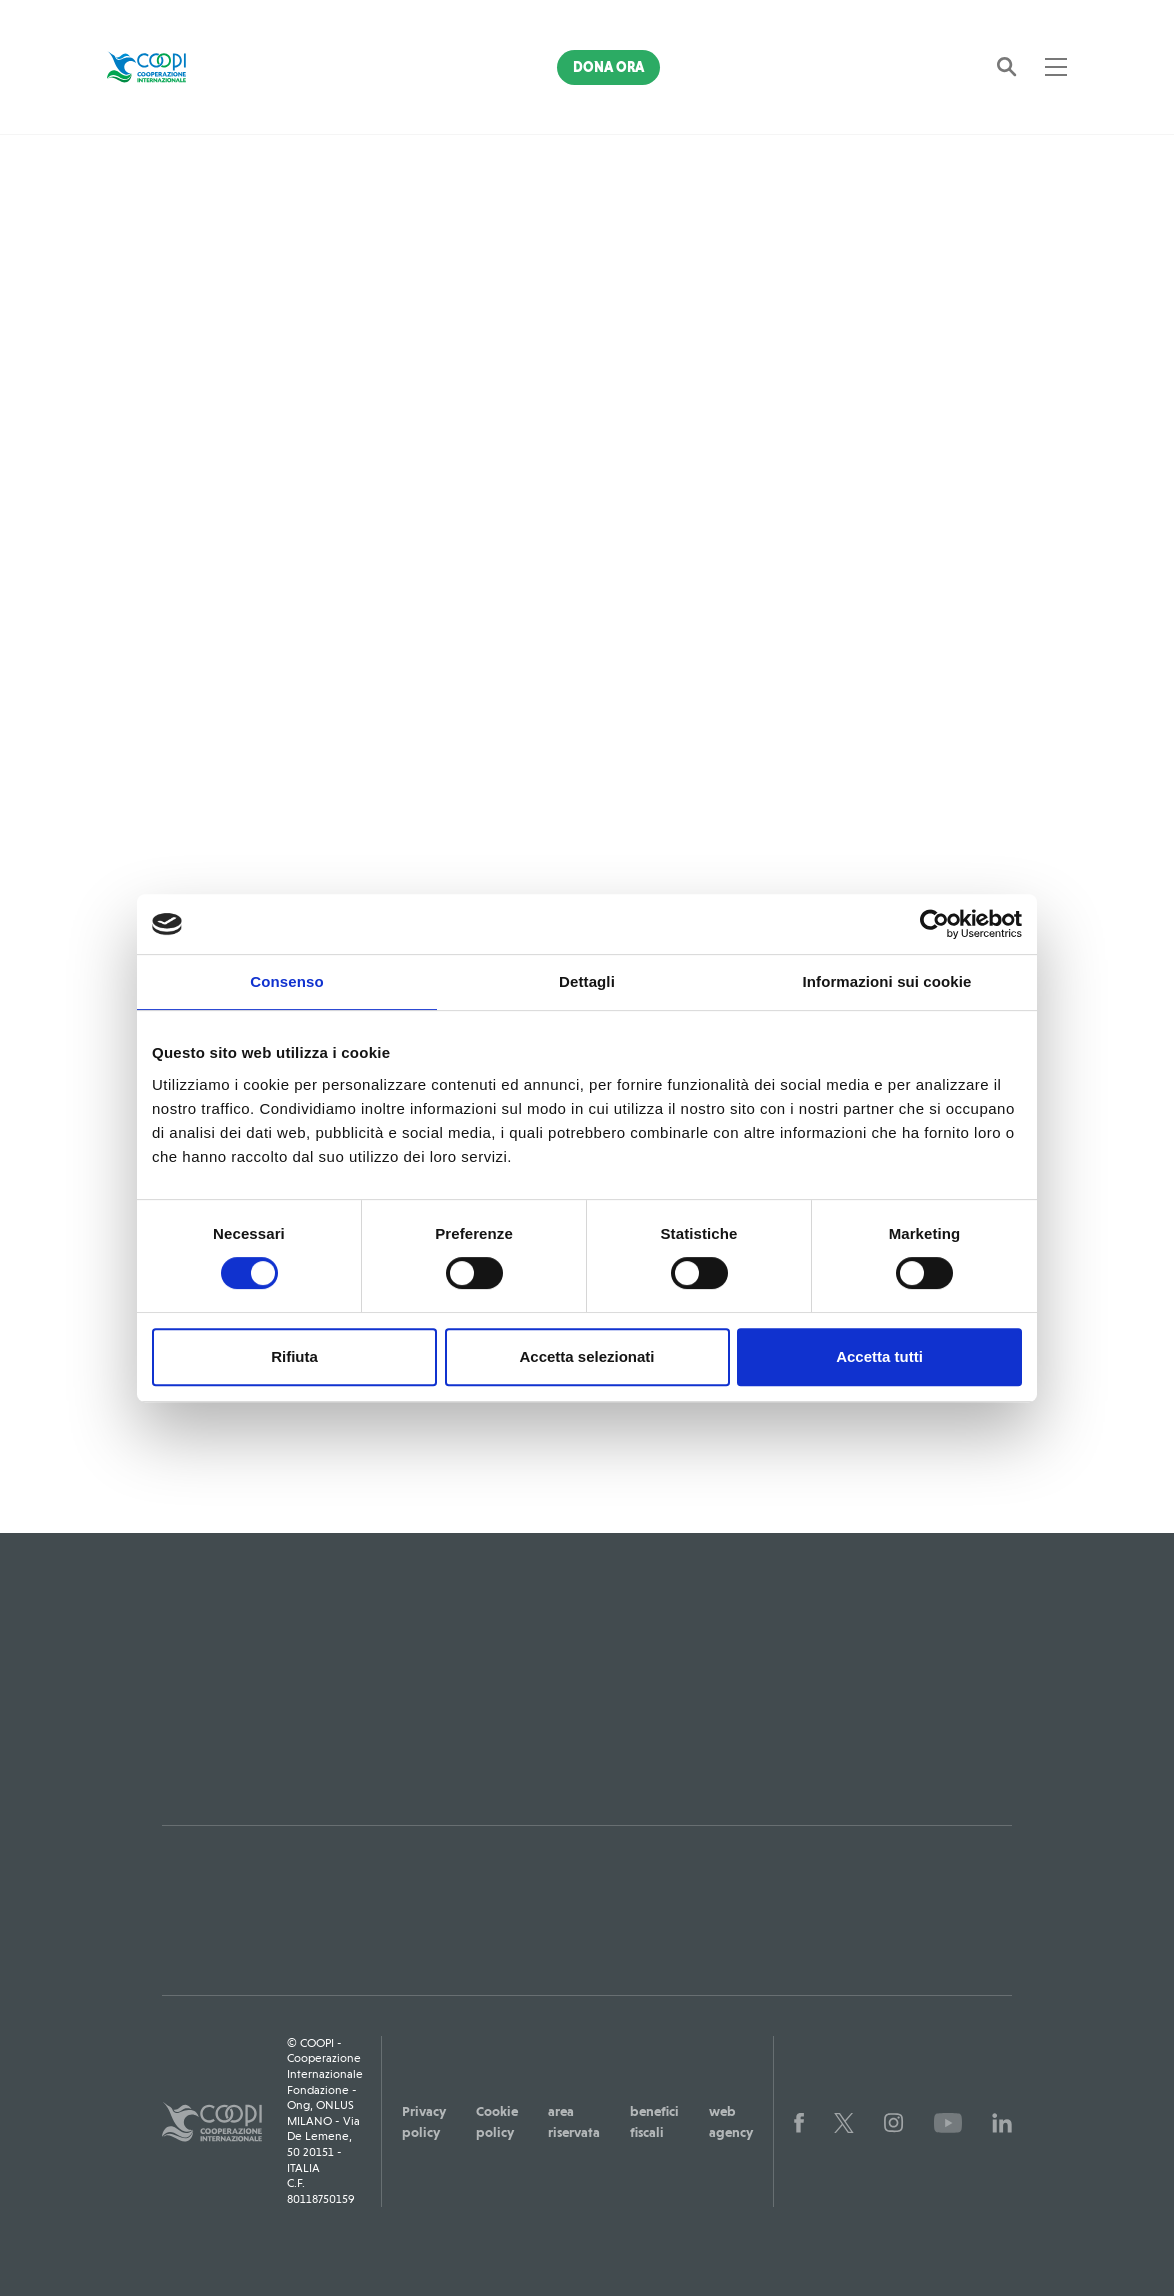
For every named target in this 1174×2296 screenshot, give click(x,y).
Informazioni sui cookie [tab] (887, 981)
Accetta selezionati (586, 1356)
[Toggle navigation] (1056, 67)
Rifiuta (294, 1356)
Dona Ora (608, 67)
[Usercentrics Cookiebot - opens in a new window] (934, 924)
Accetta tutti (879, 1356)
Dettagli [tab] (587, 981)
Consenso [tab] (286, 981)
